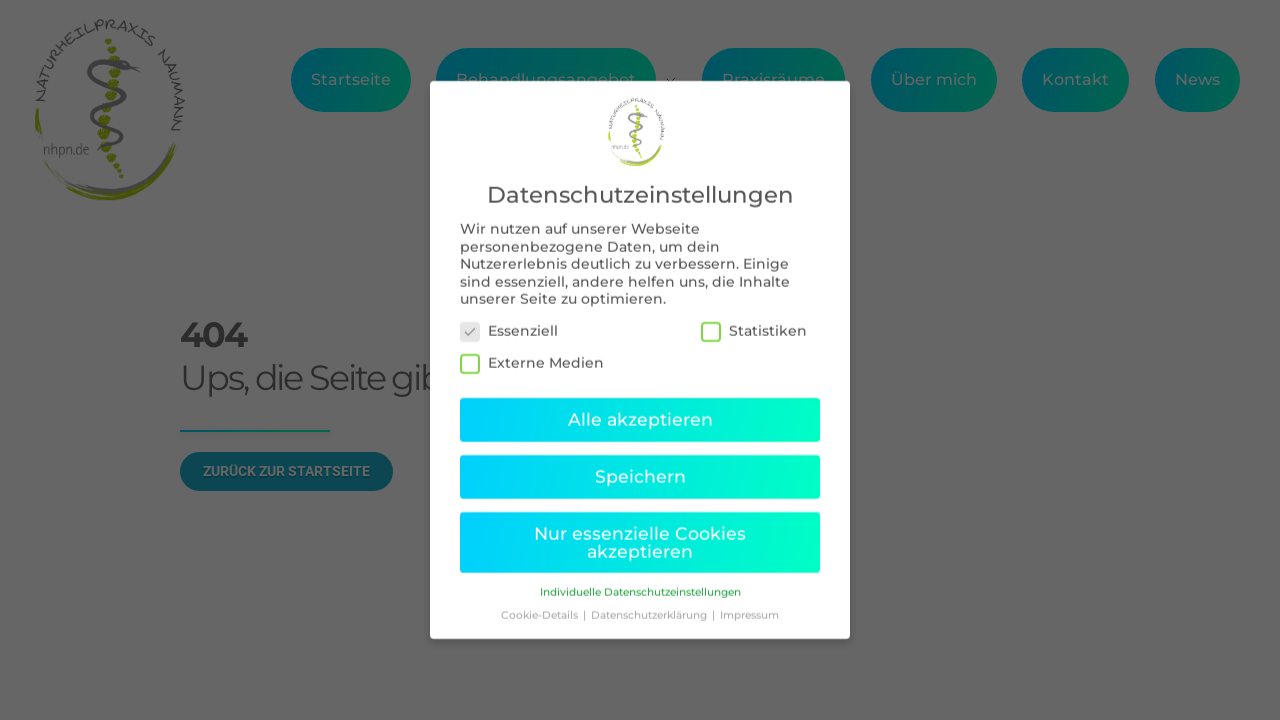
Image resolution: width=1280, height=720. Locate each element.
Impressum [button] (749, 602)
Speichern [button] (640, 462)
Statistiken (754, 317)
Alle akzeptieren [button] (640, 406)
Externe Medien (532, 349)
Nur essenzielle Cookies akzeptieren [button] (640, 528)
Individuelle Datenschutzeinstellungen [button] (640, 579)
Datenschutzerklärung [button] (650, 602)
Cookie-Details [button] (541, 602)
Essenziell (509, 317)
